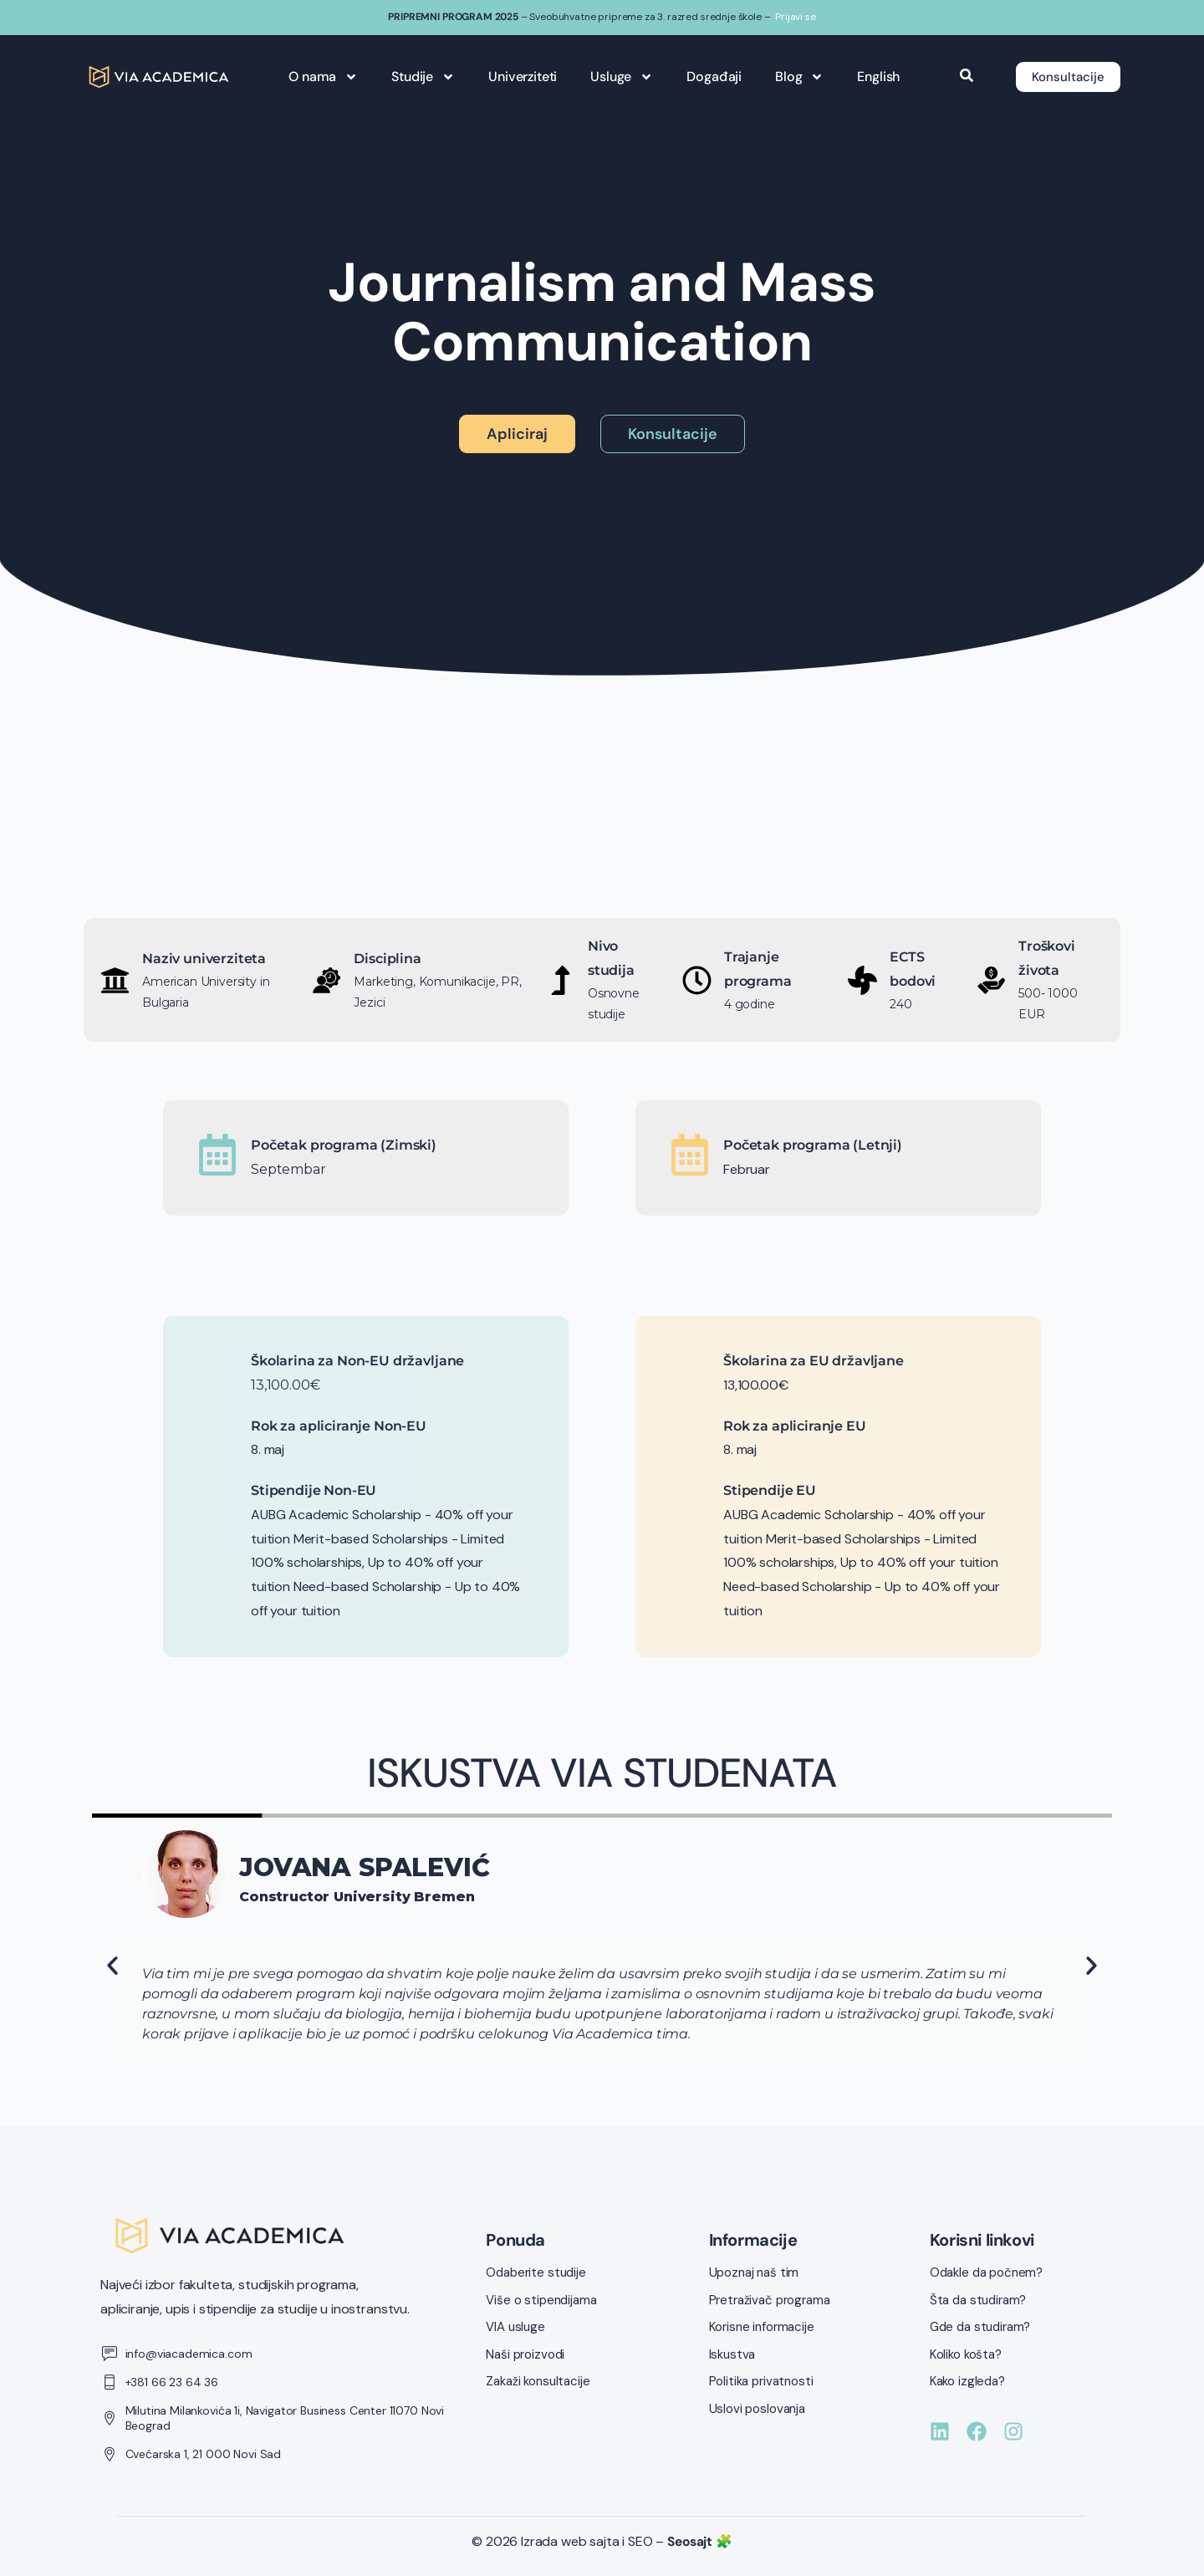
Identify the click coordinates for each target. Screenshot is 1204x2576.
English (874, 76)
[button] (112, 1966)
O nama (319, 77)
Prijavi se (795, 16)
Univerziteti (518, 76)
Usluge (617, 77)
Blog (794, 77)
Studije (419, 77)
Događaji (709, 76)
